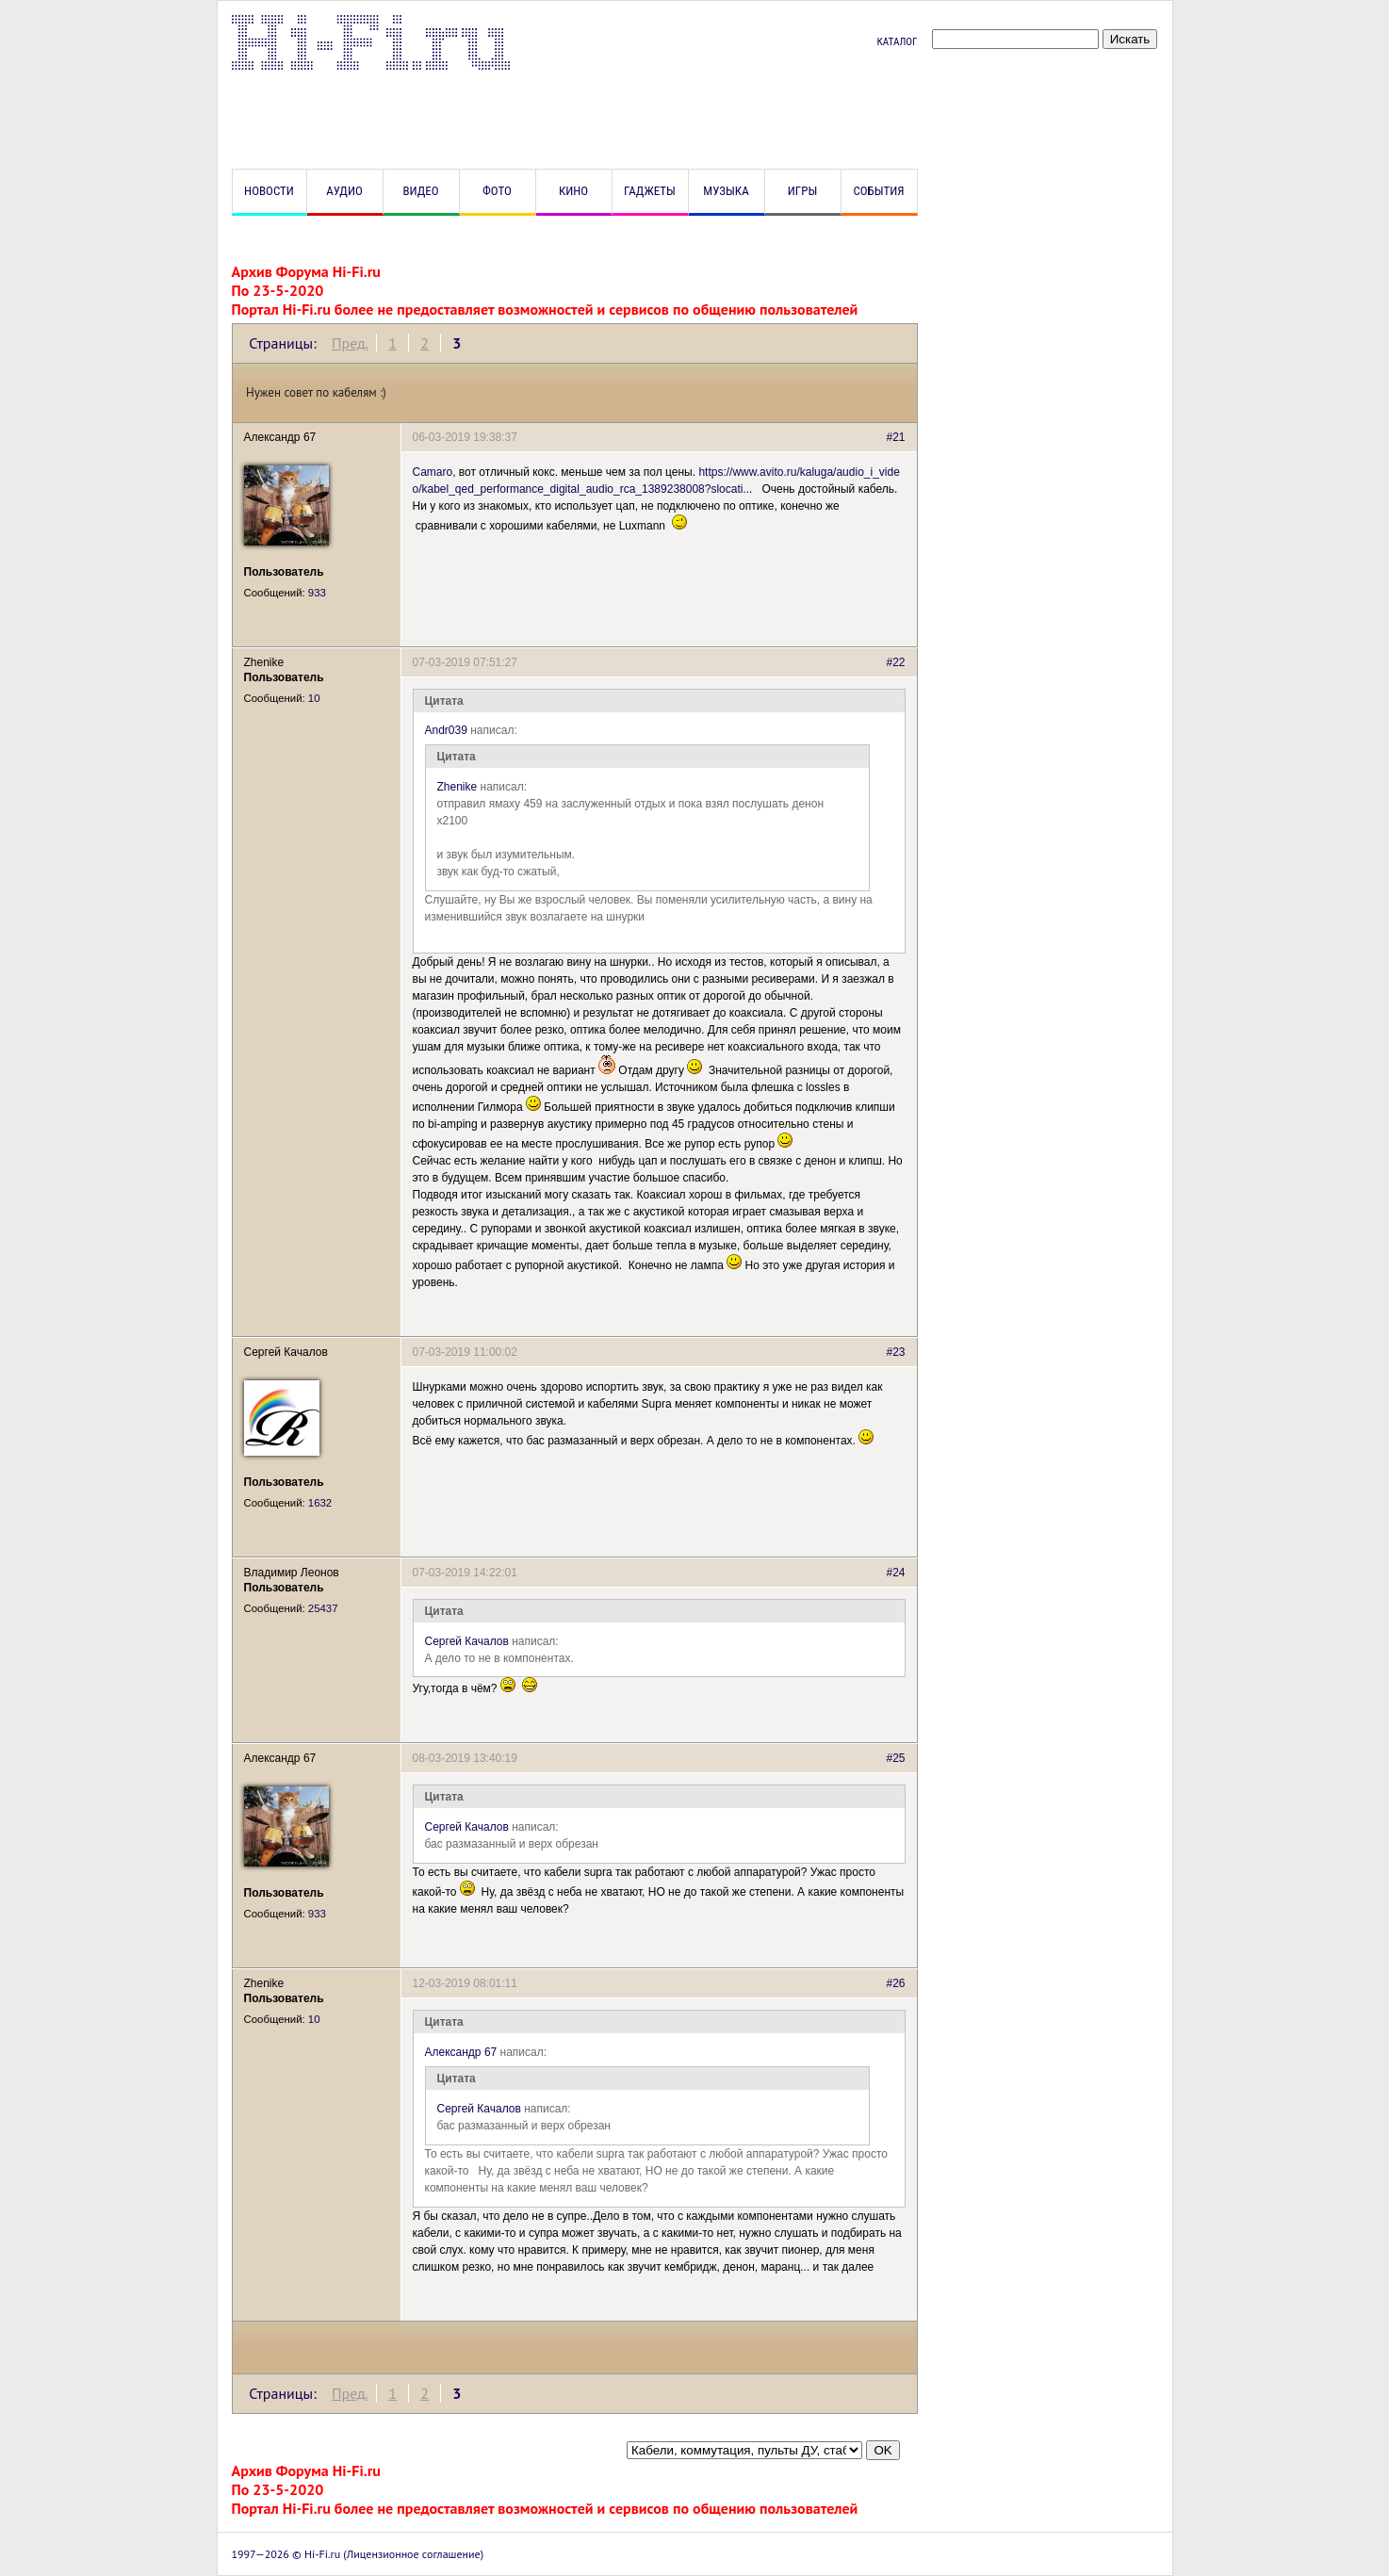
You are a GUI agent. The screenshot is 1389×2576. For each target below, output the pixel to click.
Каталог (896, 42)
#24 (895, 1572)
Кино (573, 191)
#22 (895, 662)
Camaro (433, 472)
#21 (895, 437)
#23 (895, 1352)
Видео (420, 191)
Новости (269, 191)
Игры (802, 191)
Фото (497, 191)
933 (317, 592)
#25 (895, 1758)
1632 (320, 1502)
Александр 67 (461, 2052)
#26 (895, 1983)
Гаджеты (650, 191)
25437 (323, 1608)
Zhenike (457, 786)
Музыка (725, 191)
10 (314, 698)
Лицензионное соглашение (414, 2554)
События (878, 191)
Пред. (350, 343)
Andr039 (446, 730)
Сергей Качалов (467, 1641)
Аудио (344, 191)
